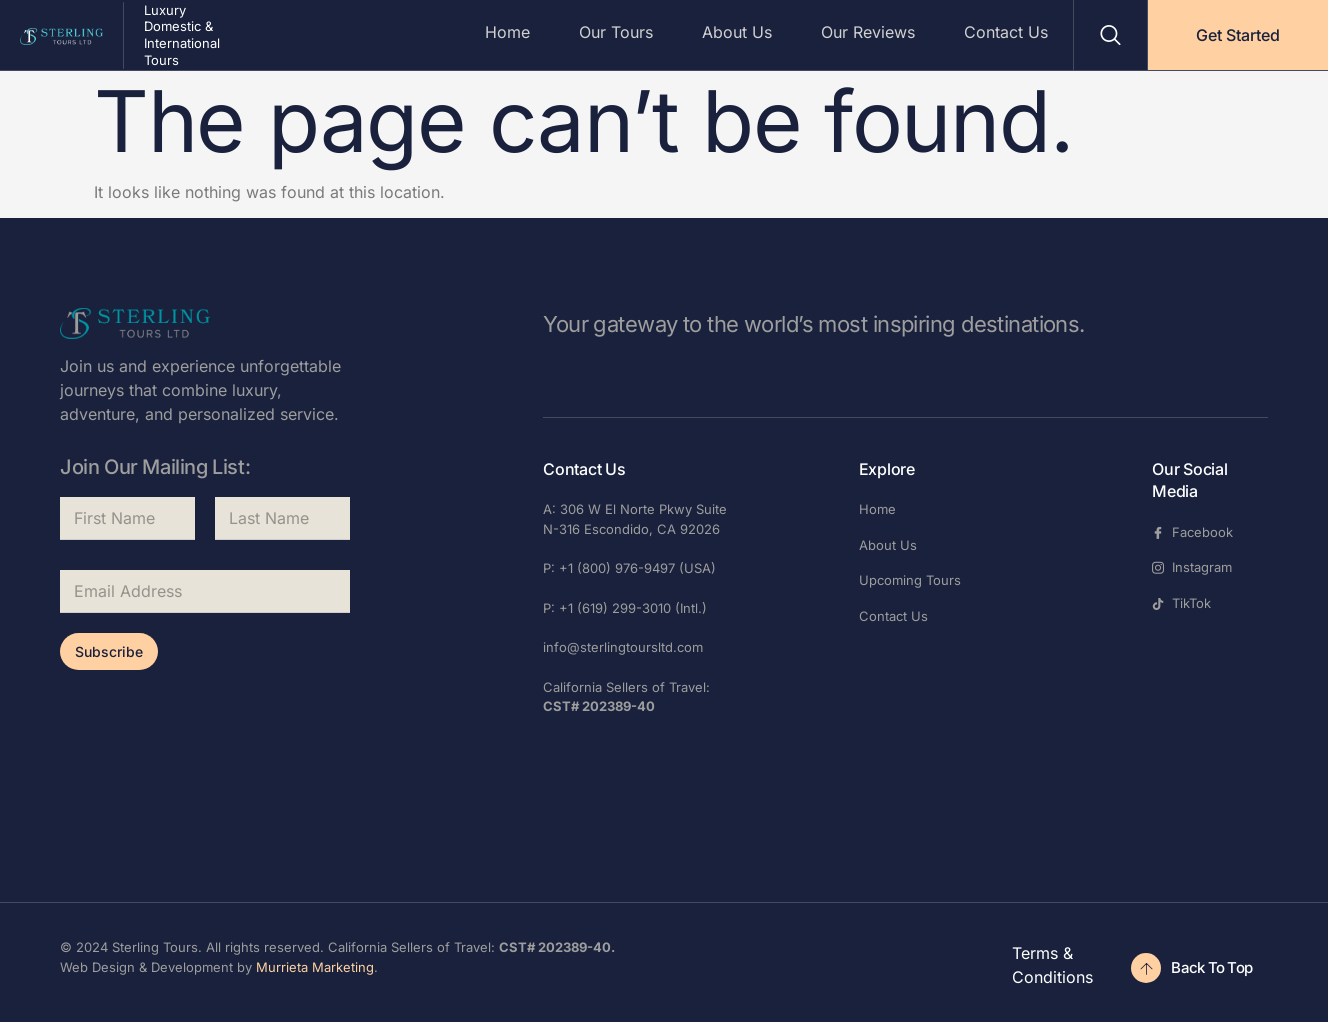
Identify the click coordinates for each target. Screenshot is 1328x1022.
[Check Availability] (1196, 968)
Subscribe (109, 651)
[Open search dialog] (1110, 35)
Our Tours (613, 32)
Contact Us (1006, 32)
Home (503, 32)
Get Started (1238, 35)
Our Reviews (867, 32)
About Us (735, 32)
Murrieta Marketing (315, 967)
